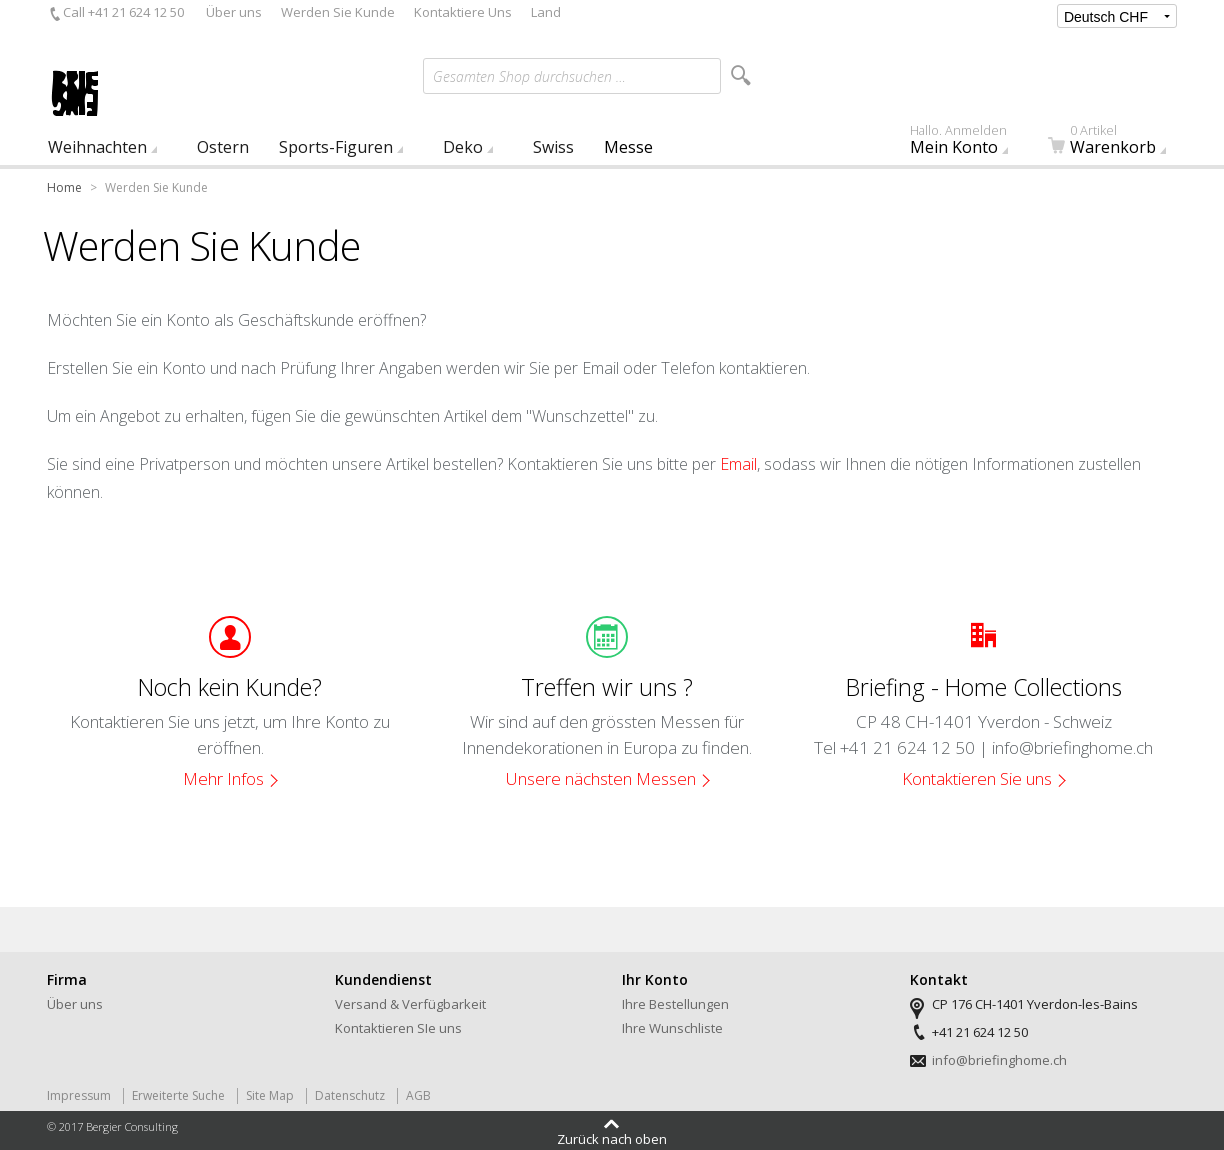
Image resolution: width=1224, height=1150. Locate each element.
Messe (628, 147)
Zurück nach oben (612, 1138)
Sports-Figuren (336, 147)
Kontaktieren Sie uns (977, 778)
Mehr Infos (223, 778)
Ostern (223, 147)
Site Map (270, 1095)
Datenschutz (350, 1095)
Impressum (79, 1095)
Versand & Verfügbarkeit (410, 1004)
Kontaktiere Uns (463, 12)
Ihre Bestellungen (675, 1004)
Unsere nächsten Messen (601, 778)
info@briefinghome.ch (999, 1060)
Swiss (553, 147)
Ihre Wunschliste (672, 1028)
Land (546, 12)
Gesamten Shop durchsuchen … (529, 76)
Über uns (234, 12)
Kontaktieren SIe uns (398, 1028)
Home (64, 187)
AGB (418, 1095)
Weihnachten (97, 147)
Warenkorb (1119, 144)
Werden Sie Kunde (338, 12)
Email (738, 464)
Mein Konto (970, 144)
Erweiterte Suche (178, 1095)
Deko (463, 147)
